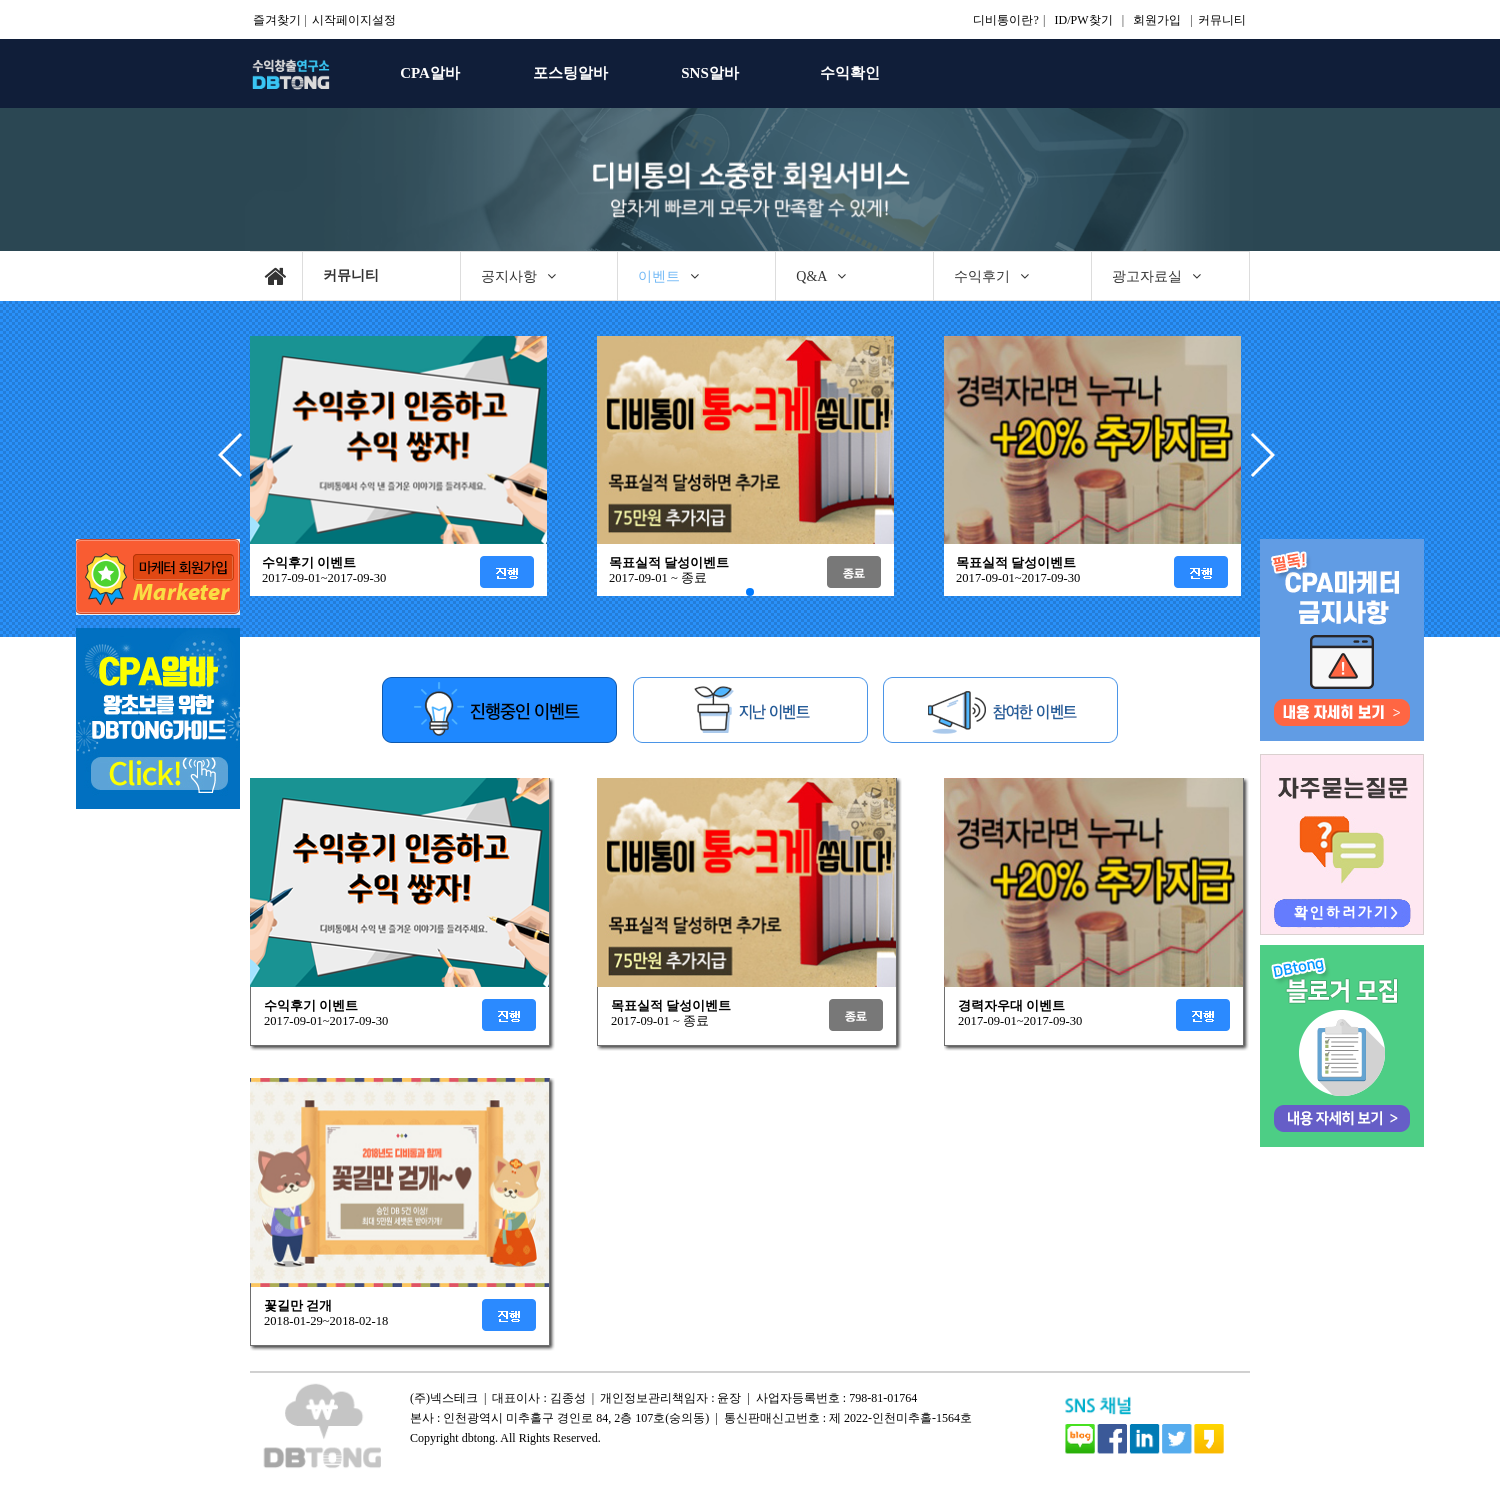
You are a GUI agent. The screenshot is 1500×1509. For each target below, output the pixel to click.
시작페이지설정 (354, 20)
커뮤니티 (1222, 20)
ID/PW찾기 (1084, 20)
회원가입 (1157, 20)
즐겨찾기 (277, 20)
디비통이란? (1005, 20)
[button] (1261, 455)
